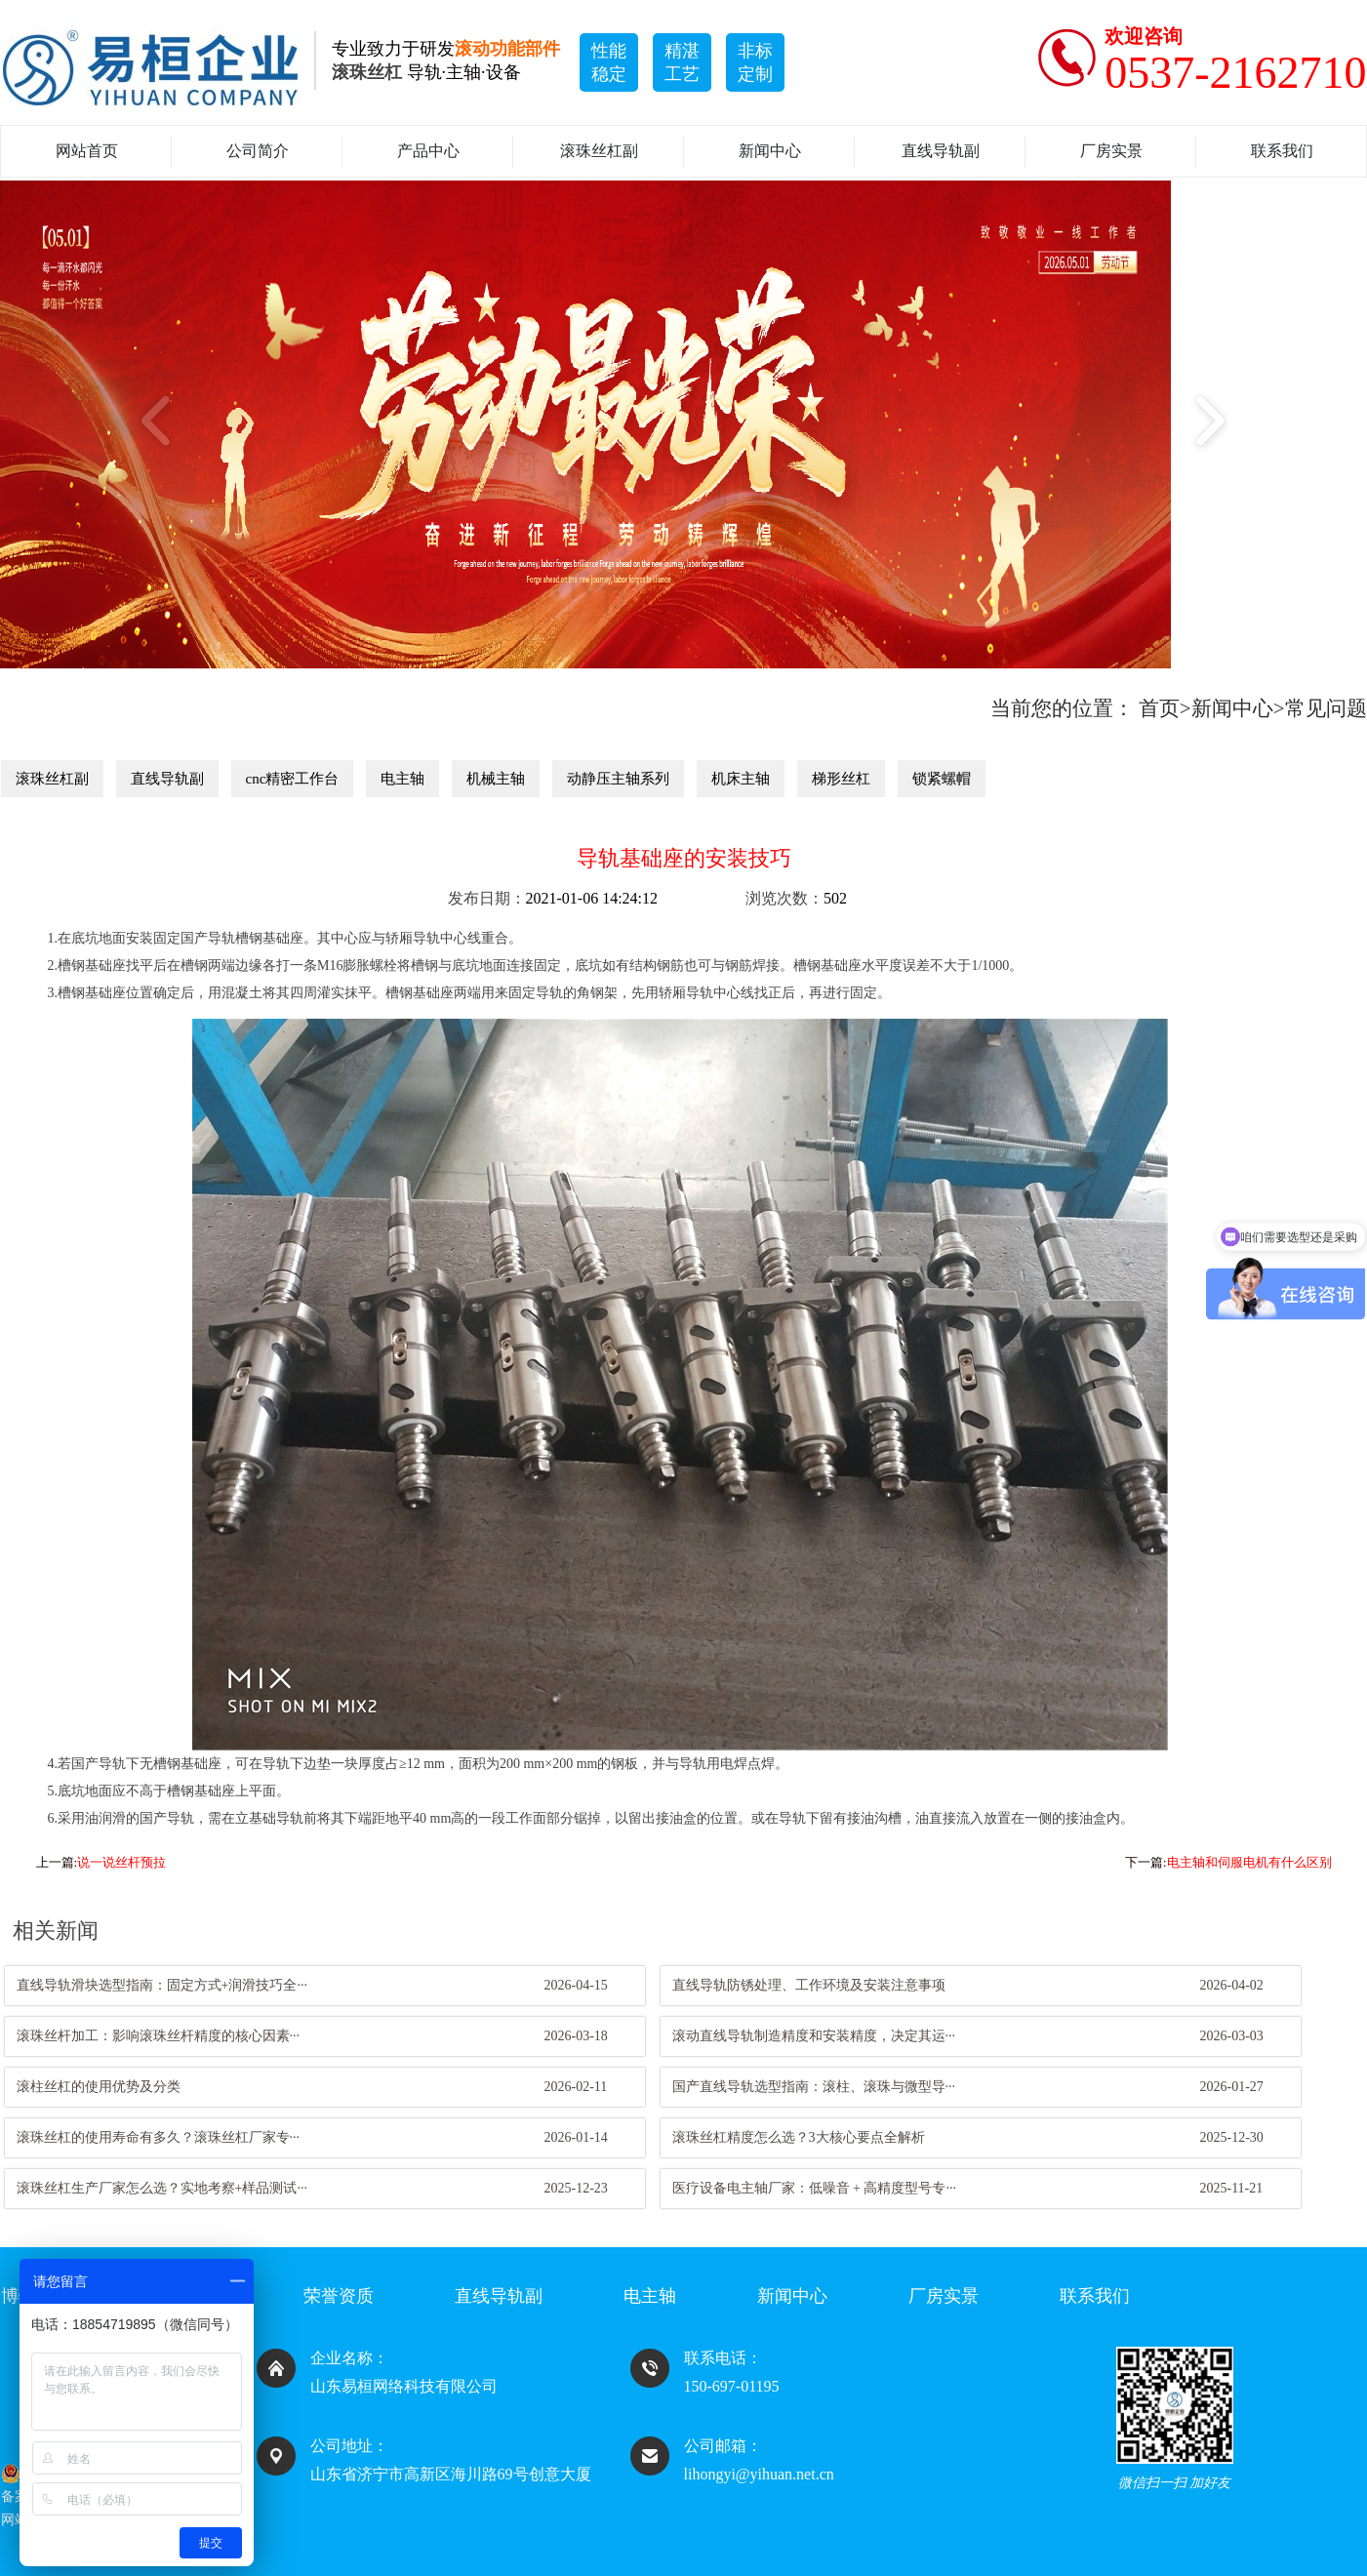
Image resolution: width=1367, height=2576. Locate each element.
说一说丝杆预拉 (121, 1862)
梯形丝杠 (841, 778)
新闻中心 (770, 150)
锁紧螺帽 (941, 778)
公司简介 (257, 150)
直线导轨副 (941, 150)
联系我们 (1282, 150)
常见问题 (1326, 708)
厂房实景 (1111, 150)
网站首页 (87, 150)
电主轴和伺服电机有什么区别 (1249, 1862)
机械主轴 (495, 778)
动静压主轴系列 (618, 778)
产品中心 (428, 150)
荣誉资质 (338, 2296)
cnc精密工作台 (293, 778)
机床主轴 (740, 778)
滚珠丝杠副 (599, 150)
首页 (1159, 708)
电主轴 (402, 778)
